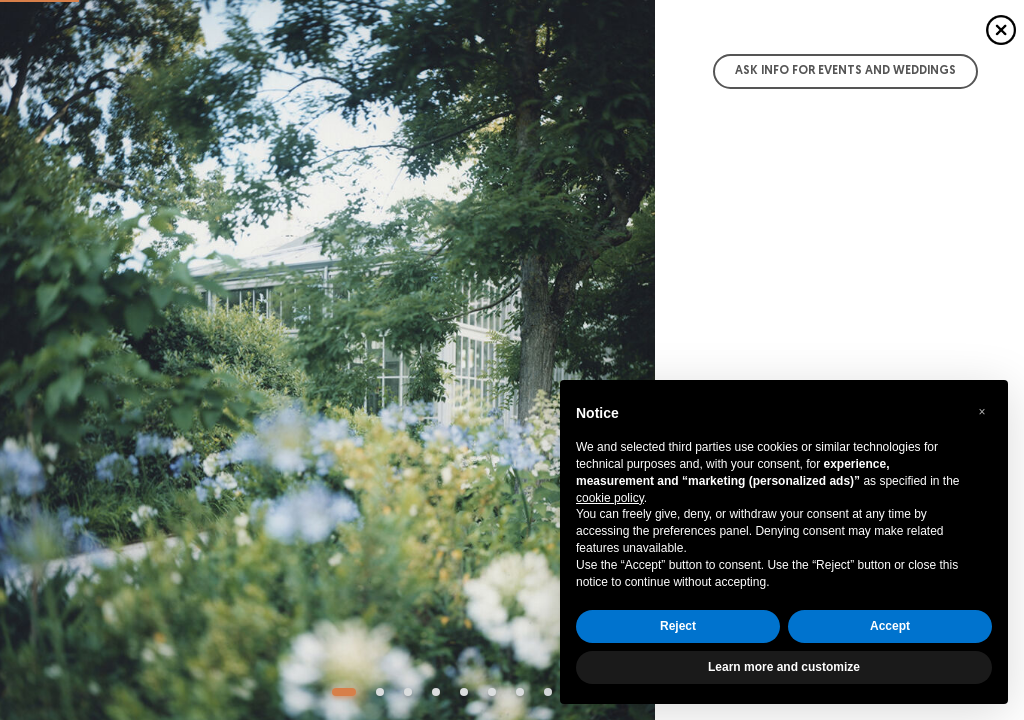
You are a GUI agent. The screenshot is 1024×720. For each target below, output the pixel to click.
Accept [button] (890, 626)
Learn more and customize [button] (784, 667)
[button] (982, 412)
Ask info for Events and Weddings (845, 71)
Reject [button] (678, 626)
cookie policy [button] (610, 498)
